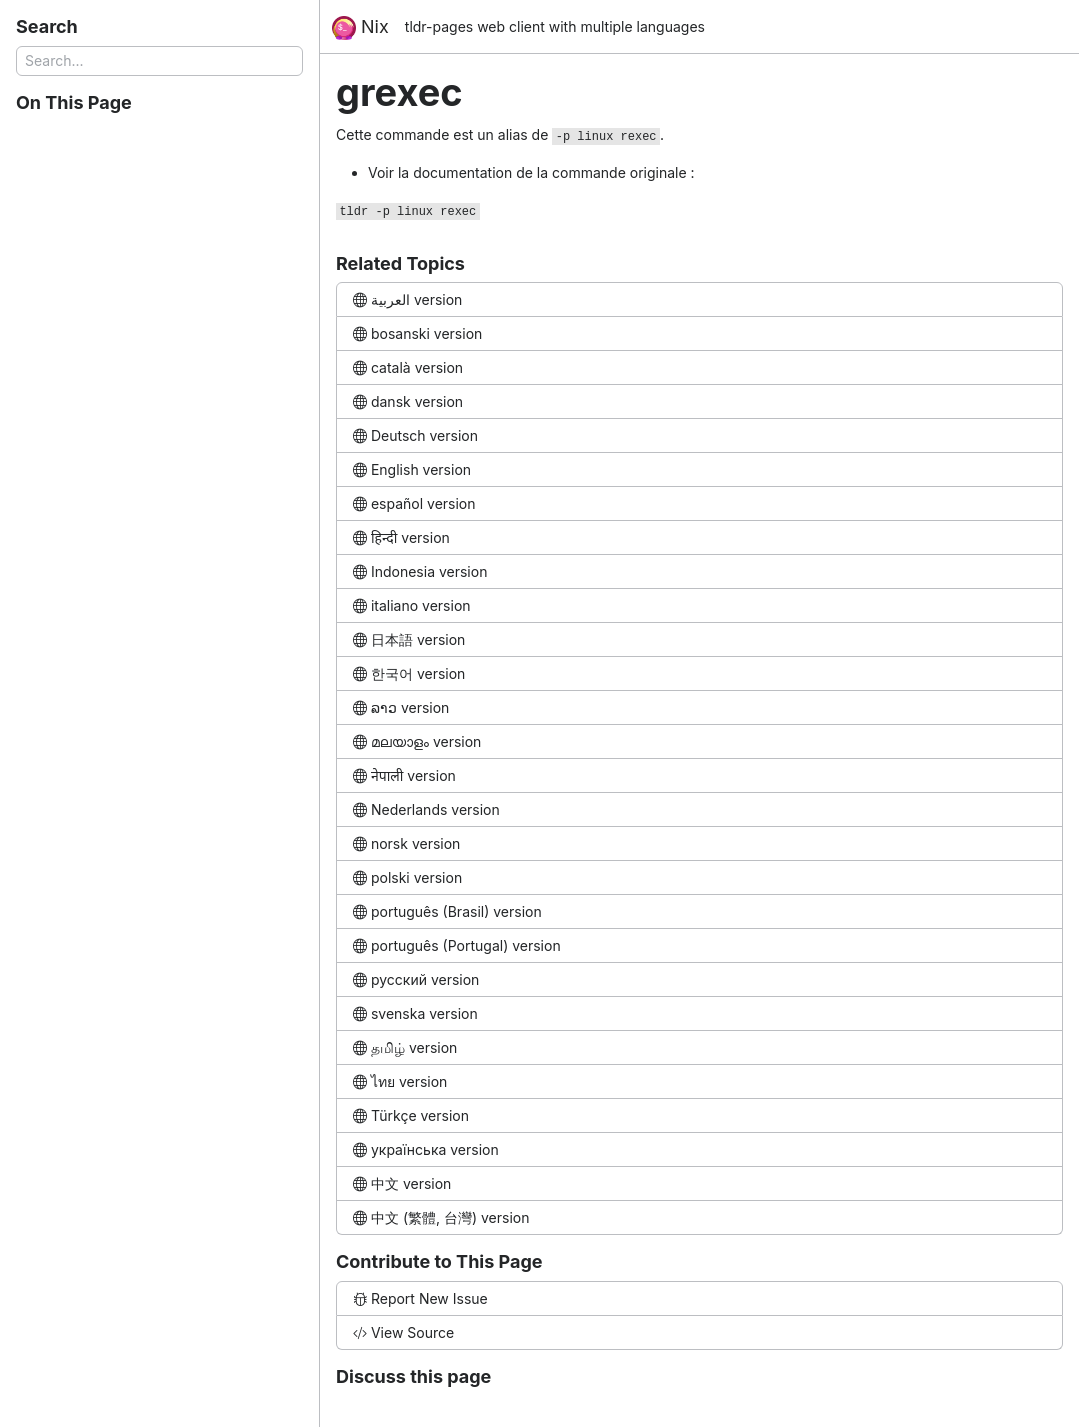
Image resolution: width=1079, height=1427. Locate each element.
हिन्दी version (401, 537)
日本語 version (409, 639)
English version (412, 469)
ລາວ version (401, 707)
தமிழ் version (405, 1047)
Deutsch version (415, 435)
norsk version (406, 843)
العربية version (407, 299)
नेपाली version (404, 775)
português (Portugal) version (457, 945)
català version (408, 367)
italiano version (412, 605)
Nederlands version (426, 809)
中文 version (402, 1183)
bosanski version (417, 333)
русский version (416, 979)
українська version (426, 1149)
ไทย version (400, 1081)
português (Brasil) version (447, 911)
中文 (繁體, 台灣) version (441, 1217)
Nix (360, 28)
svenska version (415, 1013)
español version (414, 503)
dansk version (408, 401)
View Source (403, 1332)
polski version (407, 877)
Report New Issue (420, 1298)
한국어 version (409, 673)
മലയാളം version (417, 741)
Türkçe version (411, 1115)
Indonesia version (420, 571)
